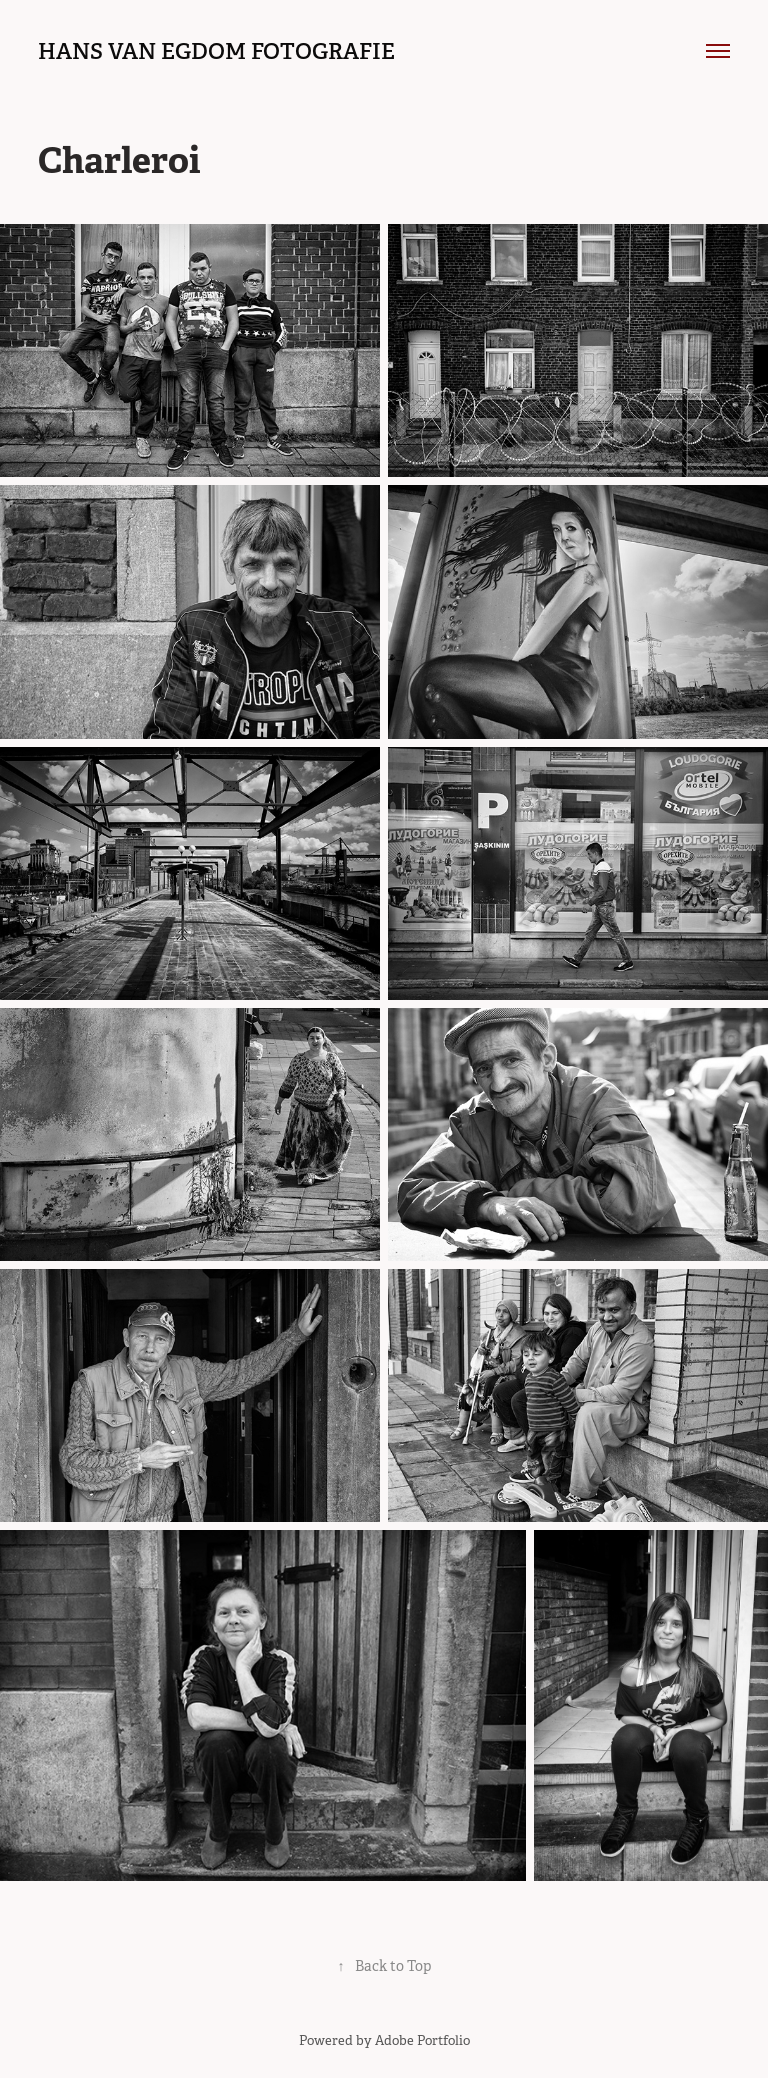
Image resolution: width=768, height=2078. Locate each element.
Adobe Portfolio (422, 2040)
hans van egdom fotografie (216, 51)
